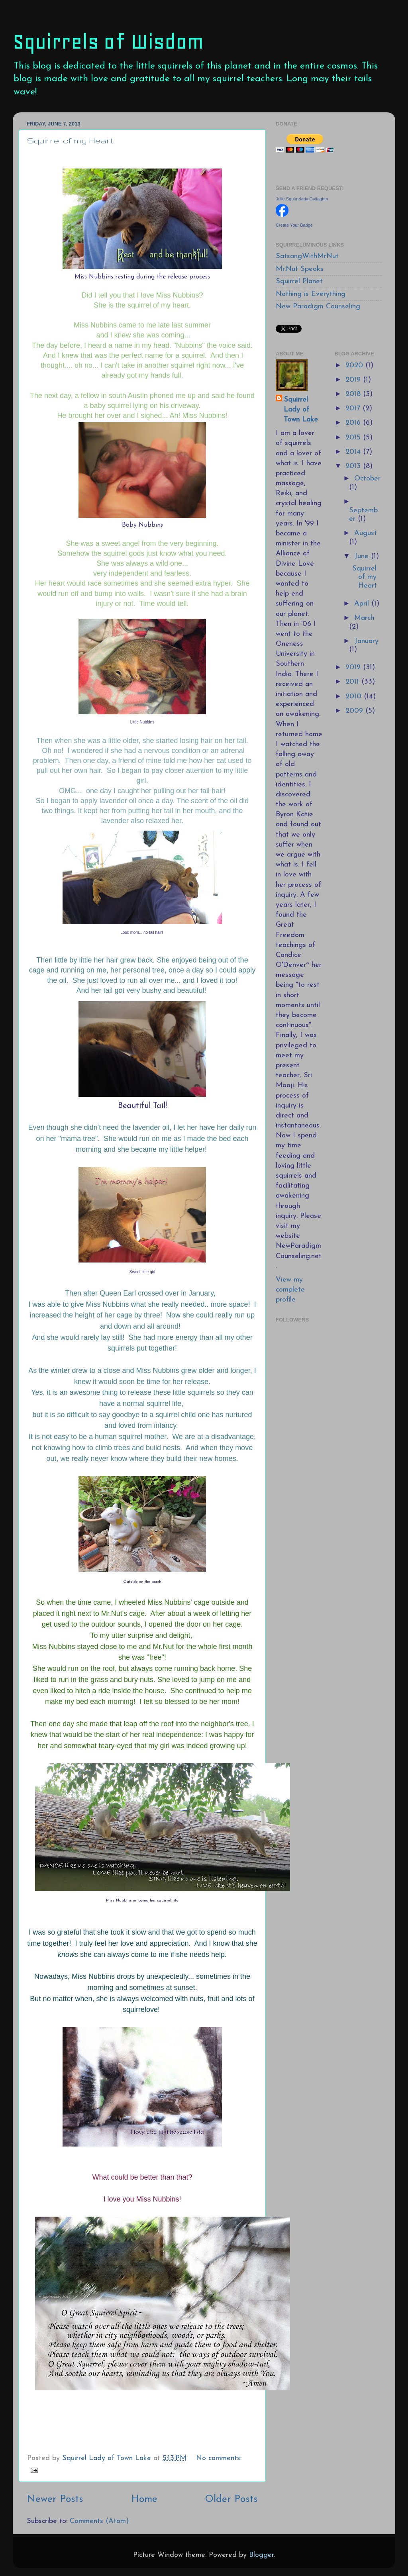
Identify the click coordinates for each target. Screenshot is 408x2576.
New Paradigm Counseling (318, 306)
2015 (354, 437)
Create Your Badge (294, 225)
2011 (353, 682)
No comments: (218, 2458)
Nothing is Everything (310, 294)
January (366, 641)
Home (144, 2499)
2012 (354, 667)
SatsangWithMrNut (307, 256)
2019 (354, 380)
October (367, 478)
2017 (354, 408)
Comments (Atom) (99, 2521)
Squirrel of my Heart (70, 140)
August (365, 533)
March (364, 618)
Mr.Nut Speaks (300, 269)
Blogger (261, 2555)
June (362, 556)
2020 (355, 365)
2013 (354, 466)
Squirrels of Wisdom (108, 41)
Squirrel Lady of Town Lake (301, 409)
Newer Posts (55, 2499)
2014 (354, 452)
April (362, 604)
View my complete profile (290, 1290)
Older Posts (231, 2499)
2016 (354, 423)
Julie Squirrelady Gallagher (302, 198)
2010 (354, 696)
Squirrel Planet (299, 281)
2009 (355, 711)
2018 (354, 394)
